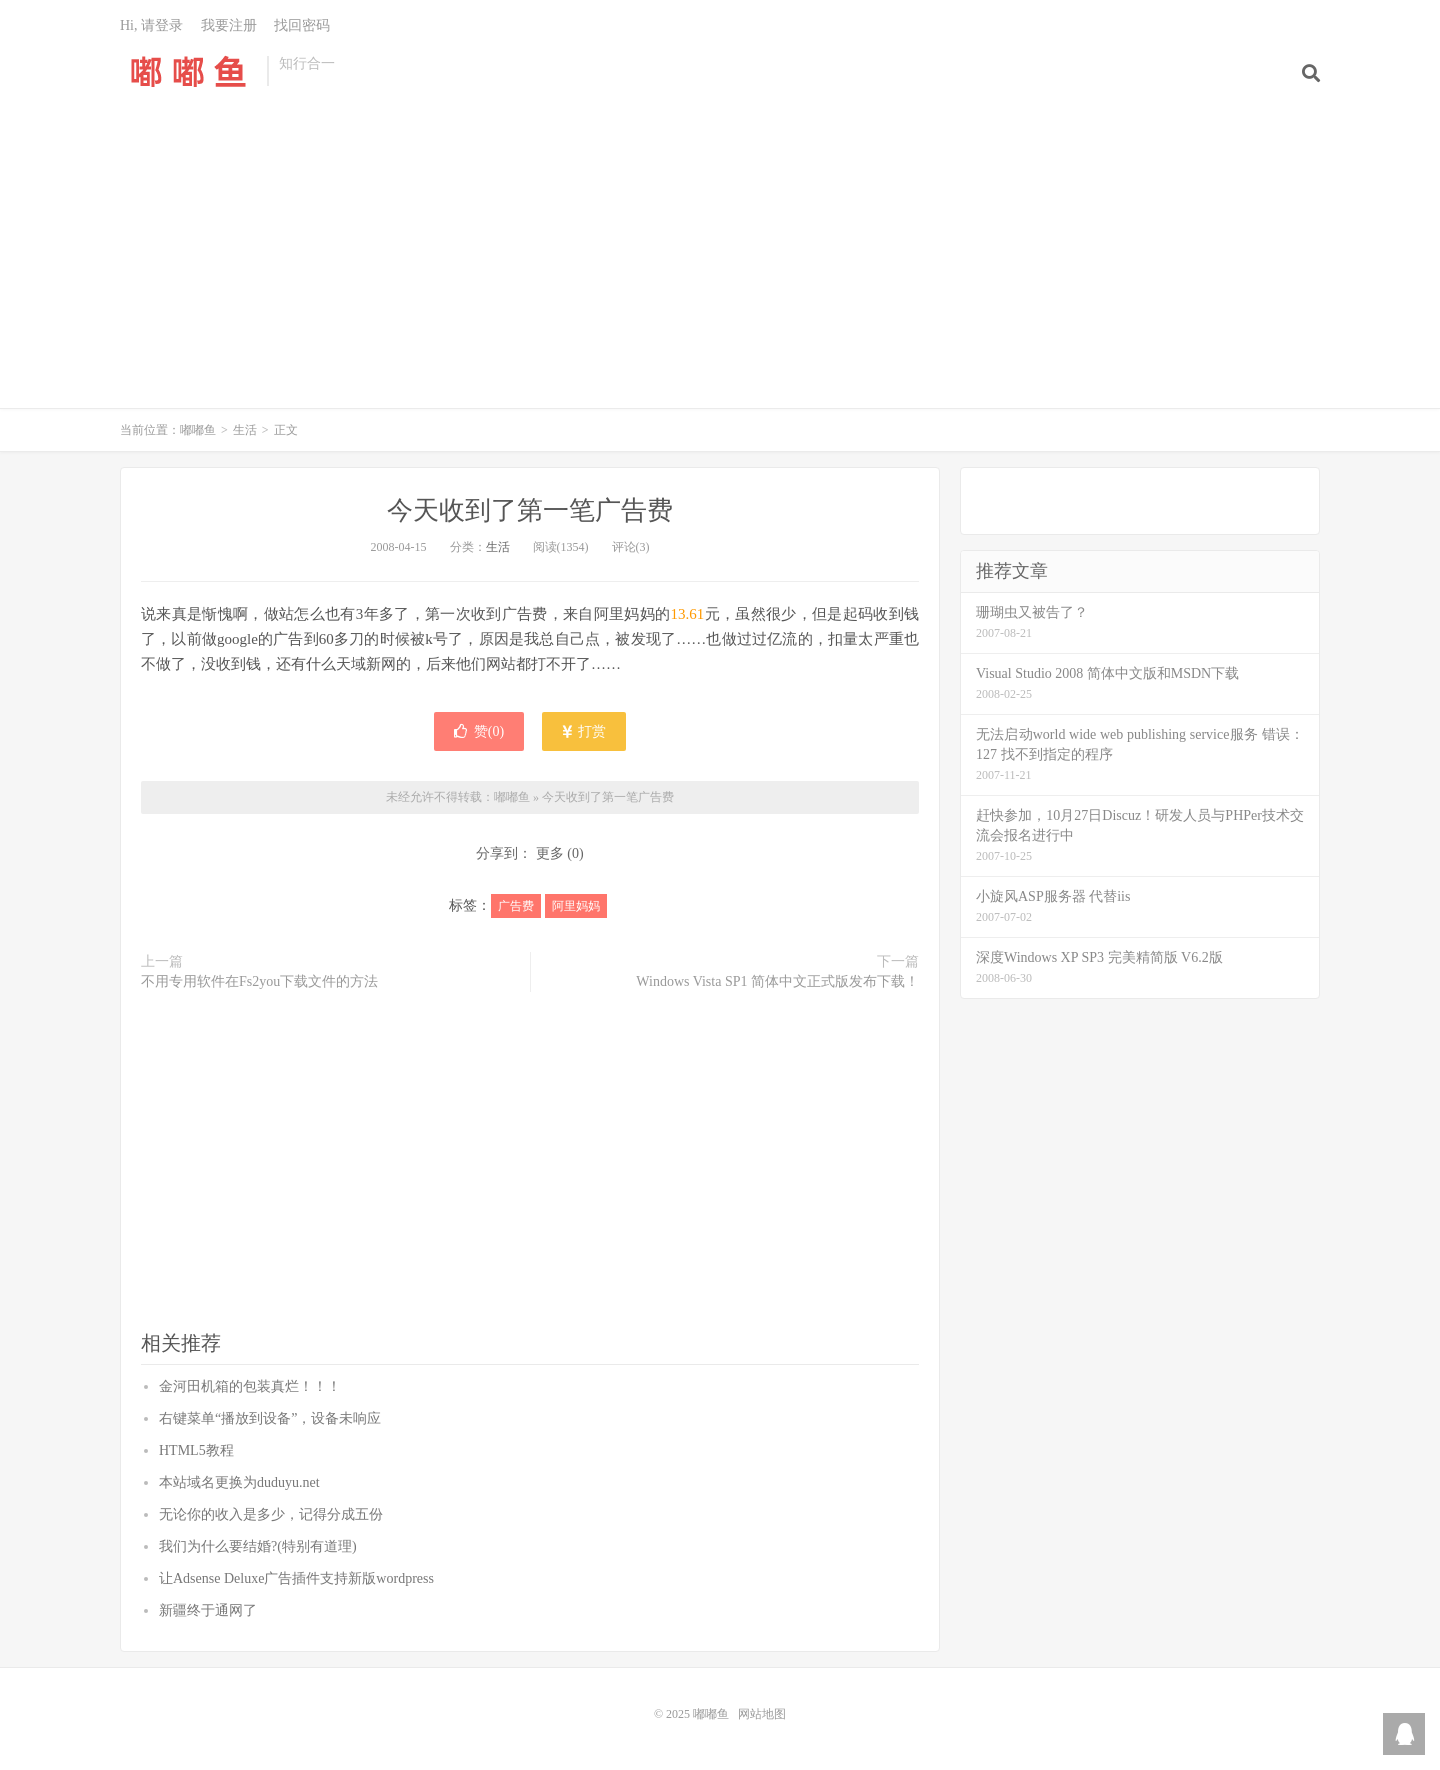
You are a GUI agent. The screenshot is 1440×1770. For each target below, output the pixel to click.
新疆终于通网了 (208, 1610)
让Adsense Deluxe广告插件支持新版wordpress (296, 1578)
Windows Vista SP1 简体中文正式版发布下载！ (777, 981)
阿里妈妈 (576, 906)
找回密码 (302, 25)
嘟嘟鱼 (188, 71)
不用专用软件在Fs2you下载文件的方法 (259, 981)
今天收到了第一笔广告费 (530, 510)
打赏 (584, 731)
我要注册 (229, 25)
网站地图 (762, 1714)
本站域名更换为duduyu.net (239, 1482)
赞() (479, 731)
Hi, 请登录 (151, 25)
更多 (550, 853)
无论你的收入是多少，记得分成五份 (271, 1514)
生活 (245, 430)
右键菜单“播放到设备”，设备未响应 (270, 1418)
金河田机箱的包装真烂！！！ (250, 1386)
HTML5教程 (196, 1450)
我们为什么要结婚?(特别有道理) (258, 1546)
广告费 (516, 906)
